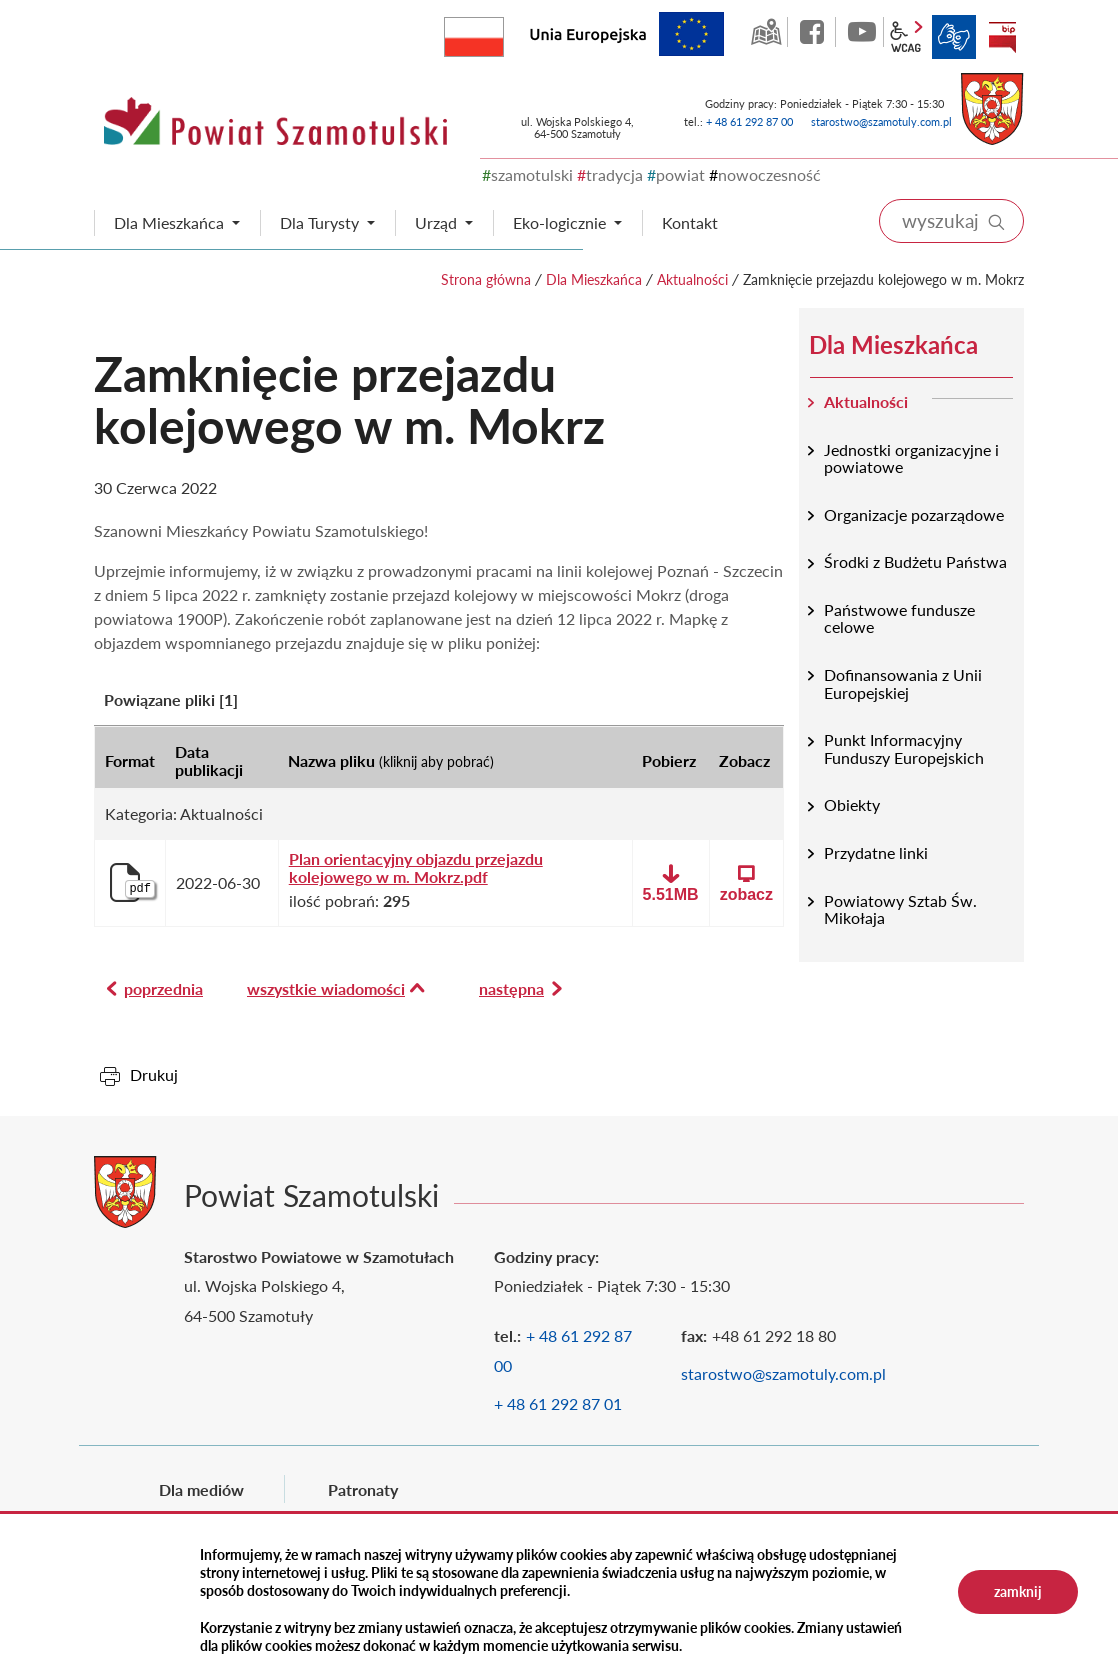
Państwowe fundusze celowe (899, 618)
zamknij (1018, 1591)
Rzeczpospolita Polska (503, 32)
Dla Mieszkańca (594, 279)
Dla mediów (201, 1489)
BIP (1002, 37)
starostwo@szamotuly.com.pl (881, 121)
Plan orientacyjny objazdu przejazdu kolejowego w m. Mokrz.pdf (416, 867)
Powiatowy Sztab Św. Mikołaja (900, 909)
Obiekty (852, 804)
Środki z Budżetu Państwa (915, 561)
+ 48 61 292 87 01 (558, 1403)
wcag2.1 (906, 37)
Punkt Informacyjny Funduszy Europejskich (904, 748)
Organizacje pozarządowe (914, 514)
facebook (814, 32)
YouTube (862, 32)
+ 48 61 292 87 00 (749, 121)
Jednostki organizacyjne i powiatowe (911, 458)
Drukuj (154, 1074)
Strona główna (486, 279)
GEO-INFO (766, 32)
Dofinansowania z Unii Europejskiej (903, 683)
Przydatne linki (876, 852)
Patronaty (363, 1489)
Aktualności (692, 279)
